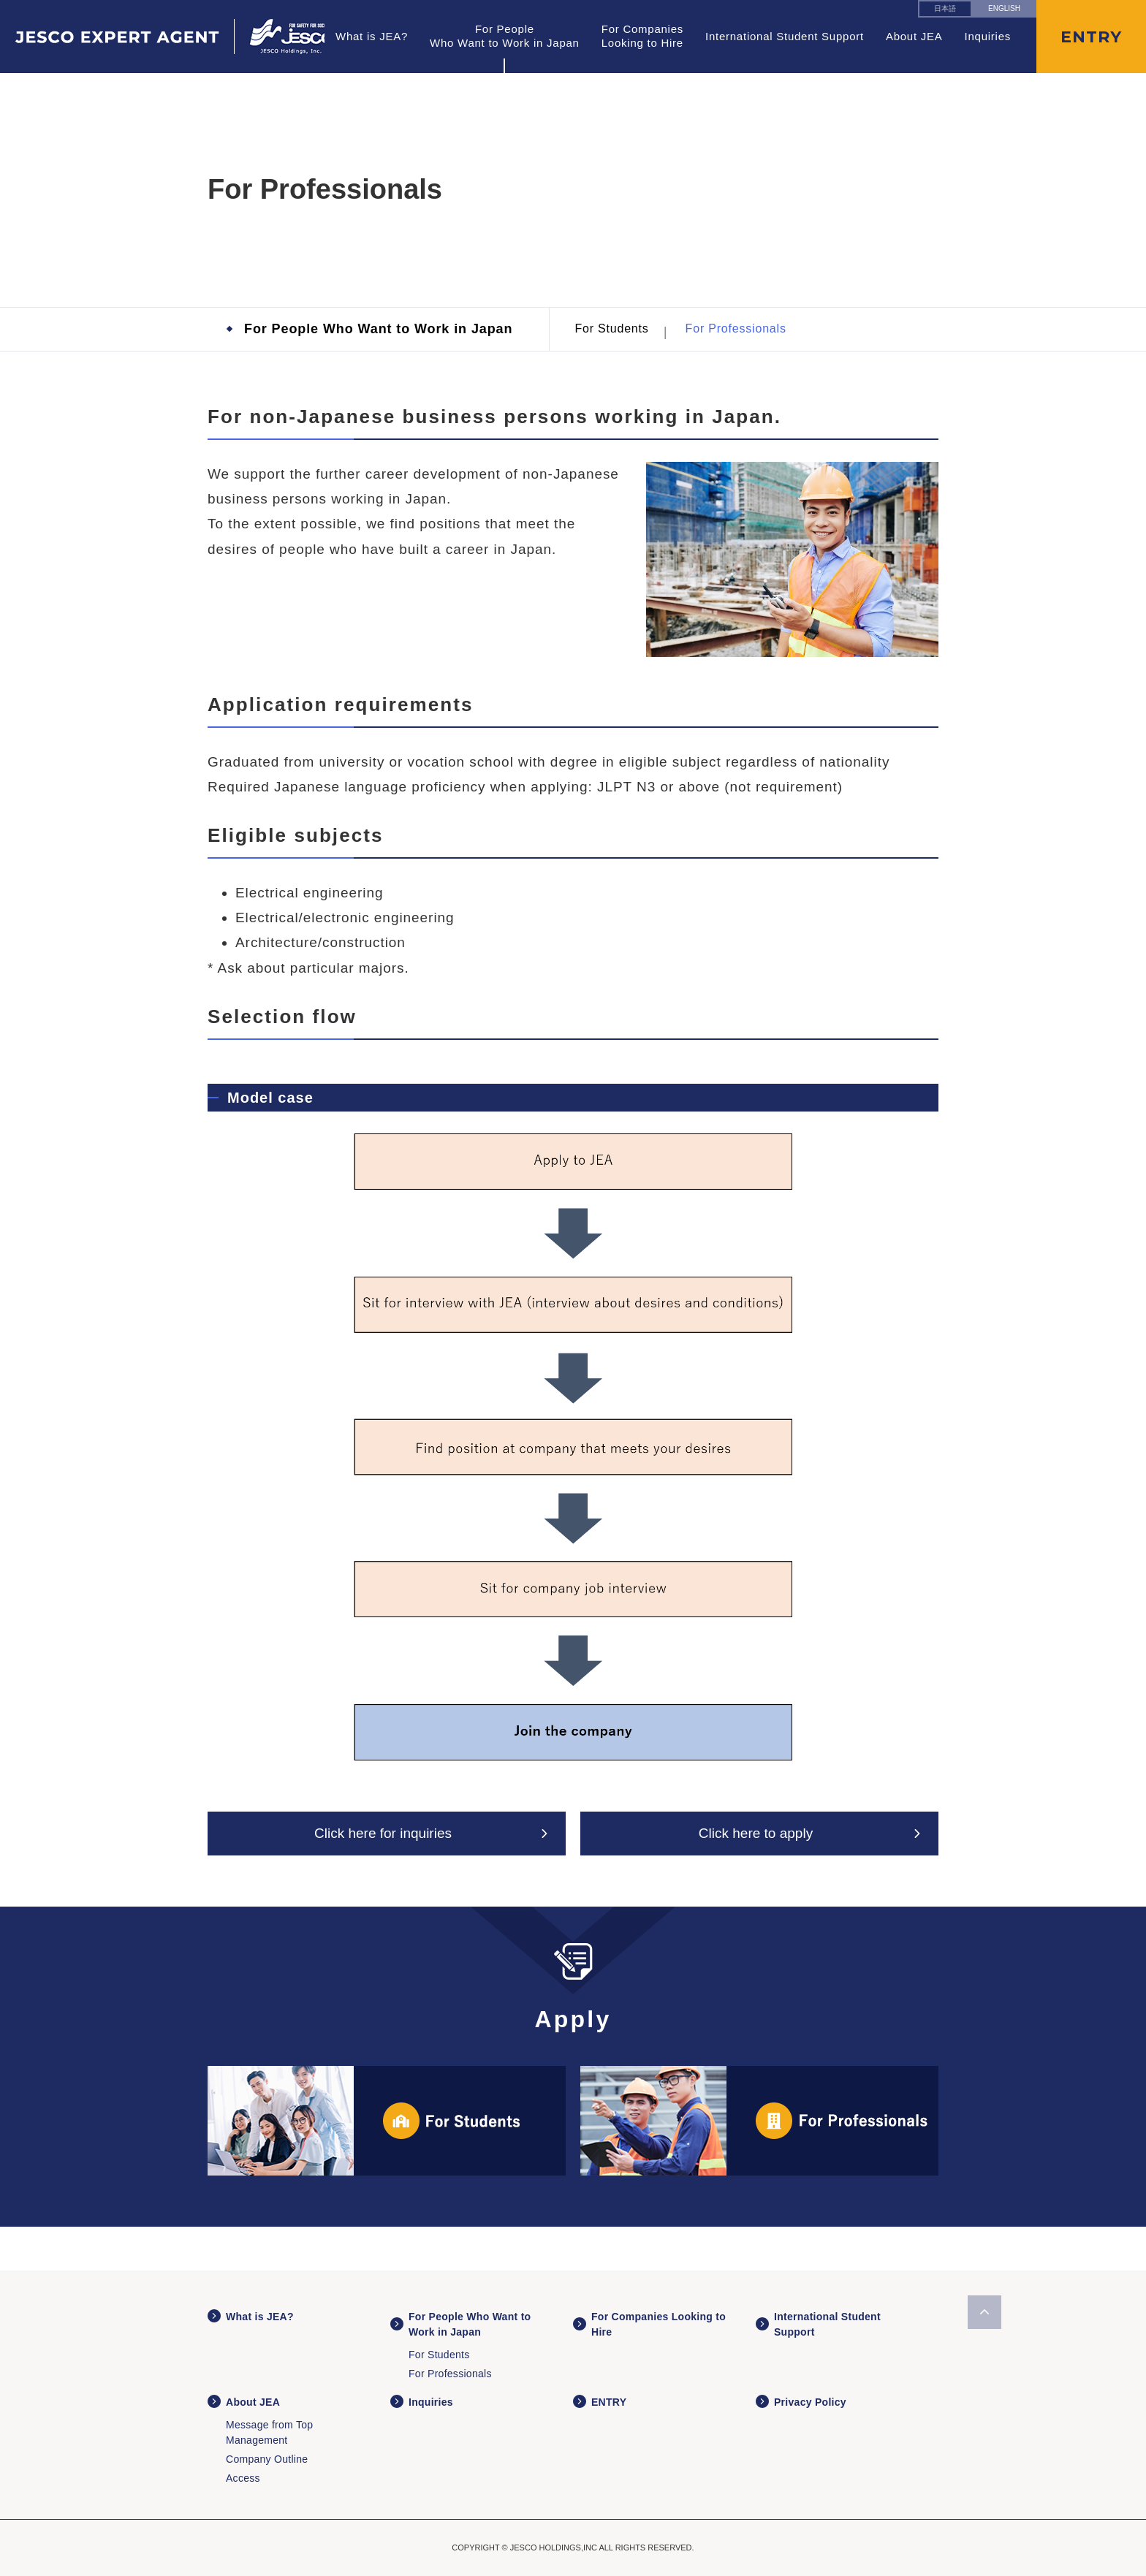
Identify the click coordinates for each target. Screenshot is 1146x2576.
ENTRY (608, 2402)
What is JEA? (371, 36)
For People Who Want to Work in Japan (378, 329)
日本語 (945, 8)
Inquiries (988, 36)
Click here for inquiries (383, 1833)
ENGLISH (1004, 8)
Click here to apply (756, 1833)
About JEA (914, 36)
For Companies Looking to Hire (642, 36)
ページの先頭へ (984, 2312)
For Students (611, 328)
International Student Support (784, 36)
